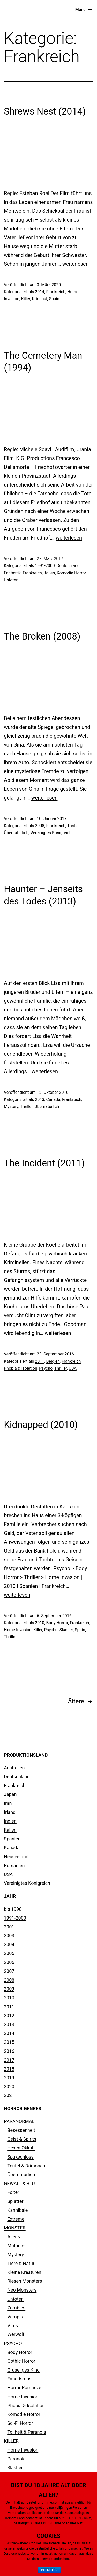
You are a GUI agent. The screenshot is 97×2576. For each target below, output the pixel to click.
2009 (9, 1989)
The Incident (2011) (44, 1163)
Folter (13, 2192)
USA (73, 1368)
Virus (12, 2325)
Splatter (15, 2201)
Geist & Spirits (21, 2139)
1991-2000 (45, 565)
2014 (39, 291)
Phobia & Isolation (20, 1368)
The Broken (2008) (42, 636)
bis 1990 (13, 1909)
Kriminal (39, 298)
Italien (49, 572)
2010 (39, 1622)
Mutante (16, 2245)
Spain (54, 298)
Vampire (16, 2316)
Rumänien (14, 1865)
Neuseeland (16, 1856)
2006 (9, 1962)
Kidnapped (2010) (41, 1424)
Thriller (73, 825)
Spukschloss (20, 2157)
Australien (14, 1767)
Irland (10, 1812)
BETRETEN (49, 2570)
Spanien (12, 1838)
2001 (9, 1926)
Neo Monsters (21, 2290)
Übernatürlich (16, 832)
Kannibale (17, 2210)
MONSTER (15, 2228)
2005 (9, 1953)
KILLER (11, 2441)
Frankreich (55, 291)
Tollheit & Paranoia (26, 2432)
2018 (9, 2069)
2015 (9, 2042)
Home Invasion (18, 1629)
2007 (9, 1971)
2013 (39, 1099)
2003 (9, 1935)
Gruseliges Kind (23, 2370)
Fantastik (12, 572)
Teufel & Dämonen (26, 2165)
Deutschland (68, 565)
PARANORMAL (19, 2121)
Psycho (46, 1368)
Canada (53, 1099)
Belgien (53, 1361)
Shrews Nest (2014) (45, 111)
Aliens (13, 2236)
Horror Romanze (24, 2387)
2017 (9, 2060)
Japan (10, 1794)
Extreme (15, 2219)
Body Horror (57, 1622)
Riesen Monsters (24, 2281)
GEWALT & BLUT (21, 2183)
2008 (39, 825)
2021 (9, 2095)
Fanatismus (19, 2378)
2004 (9, 1944)
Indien (10, 1821)
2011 (39, 1361)
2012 (9, 2015)
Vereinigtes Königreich (50, 832)
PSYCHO (13, 2343)
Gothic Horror (21, 2361)
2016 (9, 2051)
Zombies (16, 2308)
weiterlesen (75, 264)
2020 (9, 2086)
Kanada (12, 1847)
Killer (25, 298)
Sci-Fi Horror (20, 2423)
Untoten (11, 579)
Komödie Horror (71, 572)
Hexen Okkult (21, 2148)
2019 (9, 2077)
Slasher (66, 1629)
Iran (8, 1803)
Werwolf (15, 2334)
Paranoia (16, 2458)
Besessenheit (21, 2130)
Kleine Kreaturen (24, 2272)
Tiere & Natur (20, 2263)
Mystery (11, 1106)
